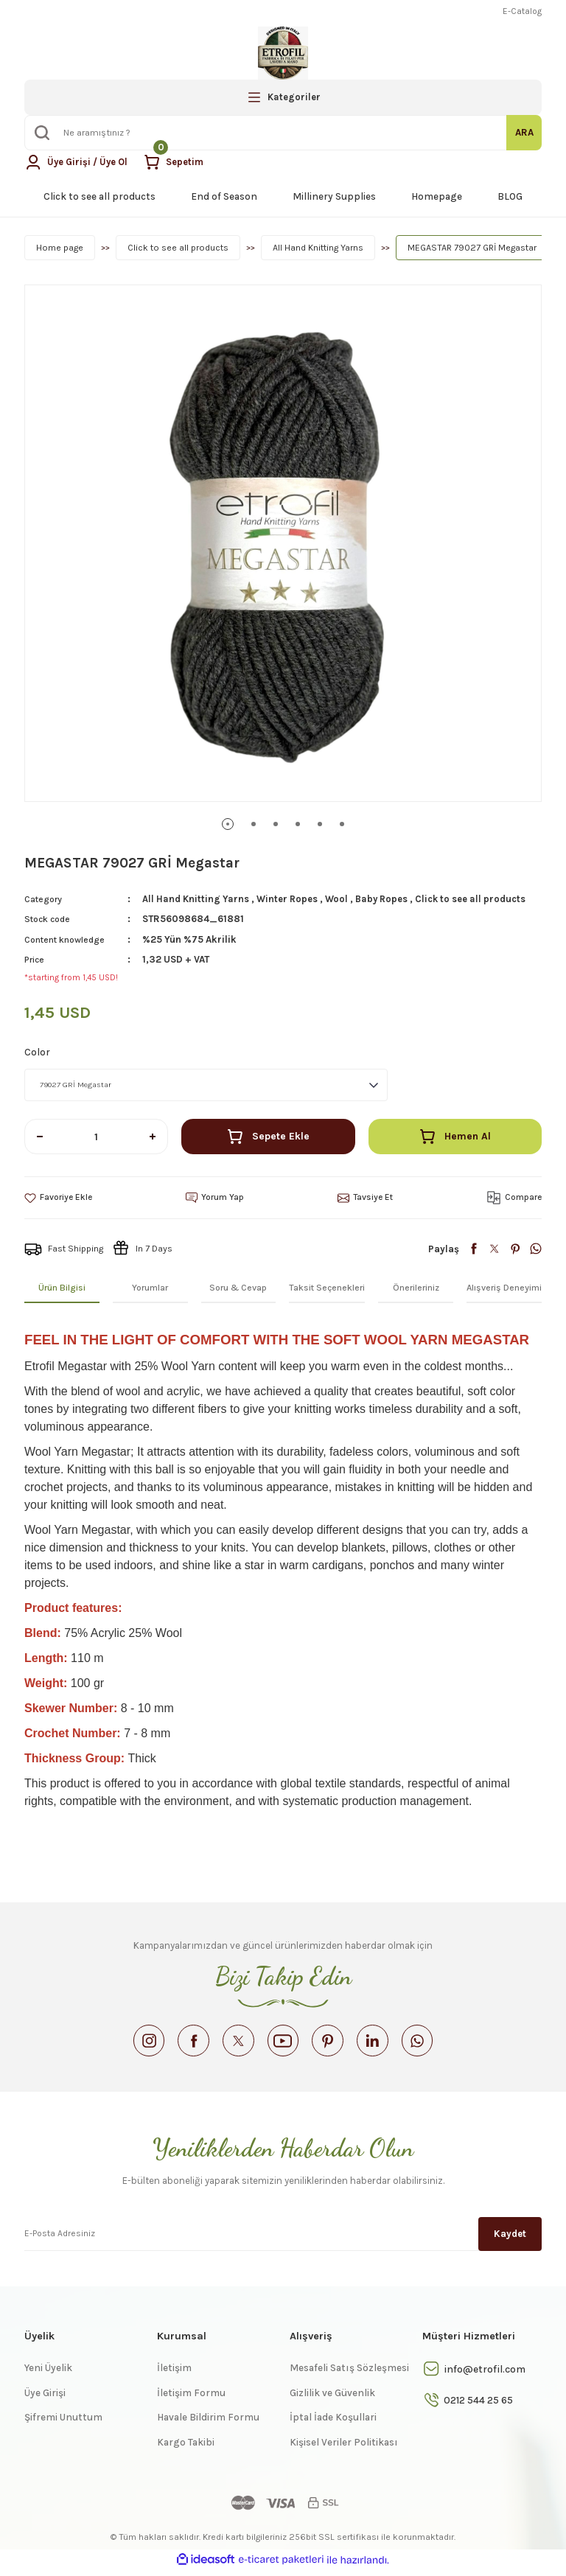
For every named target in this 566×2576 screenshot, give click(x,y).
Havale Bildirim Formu (208, 2423)
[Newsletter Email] (283, 2238)
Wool (339, 898)
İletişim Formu (191, 2398)
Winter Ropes (288, 898)
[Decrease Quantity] (40, 1136)
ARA (524, 132)
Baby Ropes (385, 898)
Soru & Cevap (238, 1287)
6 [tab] (342, 824)
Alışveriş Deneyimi (504, 1287)
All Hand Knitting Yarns (196, 898)
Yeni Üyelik (48, 2373)
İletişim (174, 2373)
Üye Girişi (45, 2398)
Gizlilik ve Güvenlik (332, 2398)
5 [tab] (320, 824)
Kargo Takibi (185, 2448)
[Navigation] (283, 97)
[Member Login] (77, 162)
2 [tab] (253, 824)
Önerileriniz (416, 1287)
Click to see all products (476, 898)
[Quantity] (96, 1136)
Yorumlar (150, 1287)
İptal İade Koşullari (333, 2423)
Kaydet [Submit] (510, 2238)
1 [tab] (228, 824)
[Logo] (282, 53)
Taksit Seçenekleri (327, 1287)
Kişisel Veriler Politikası (344, 2448)
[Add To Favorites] (59, 1197)
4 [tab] (298, 824)
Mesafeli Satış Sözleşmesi (349, 2373)
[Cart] (176, 162)
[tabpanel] (283, 543)
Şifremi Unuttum (63, 2423)
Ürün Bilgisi (61, 1287)
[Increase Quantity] (152, 1136)
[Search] (283, 132)
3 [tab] (275, 824)
